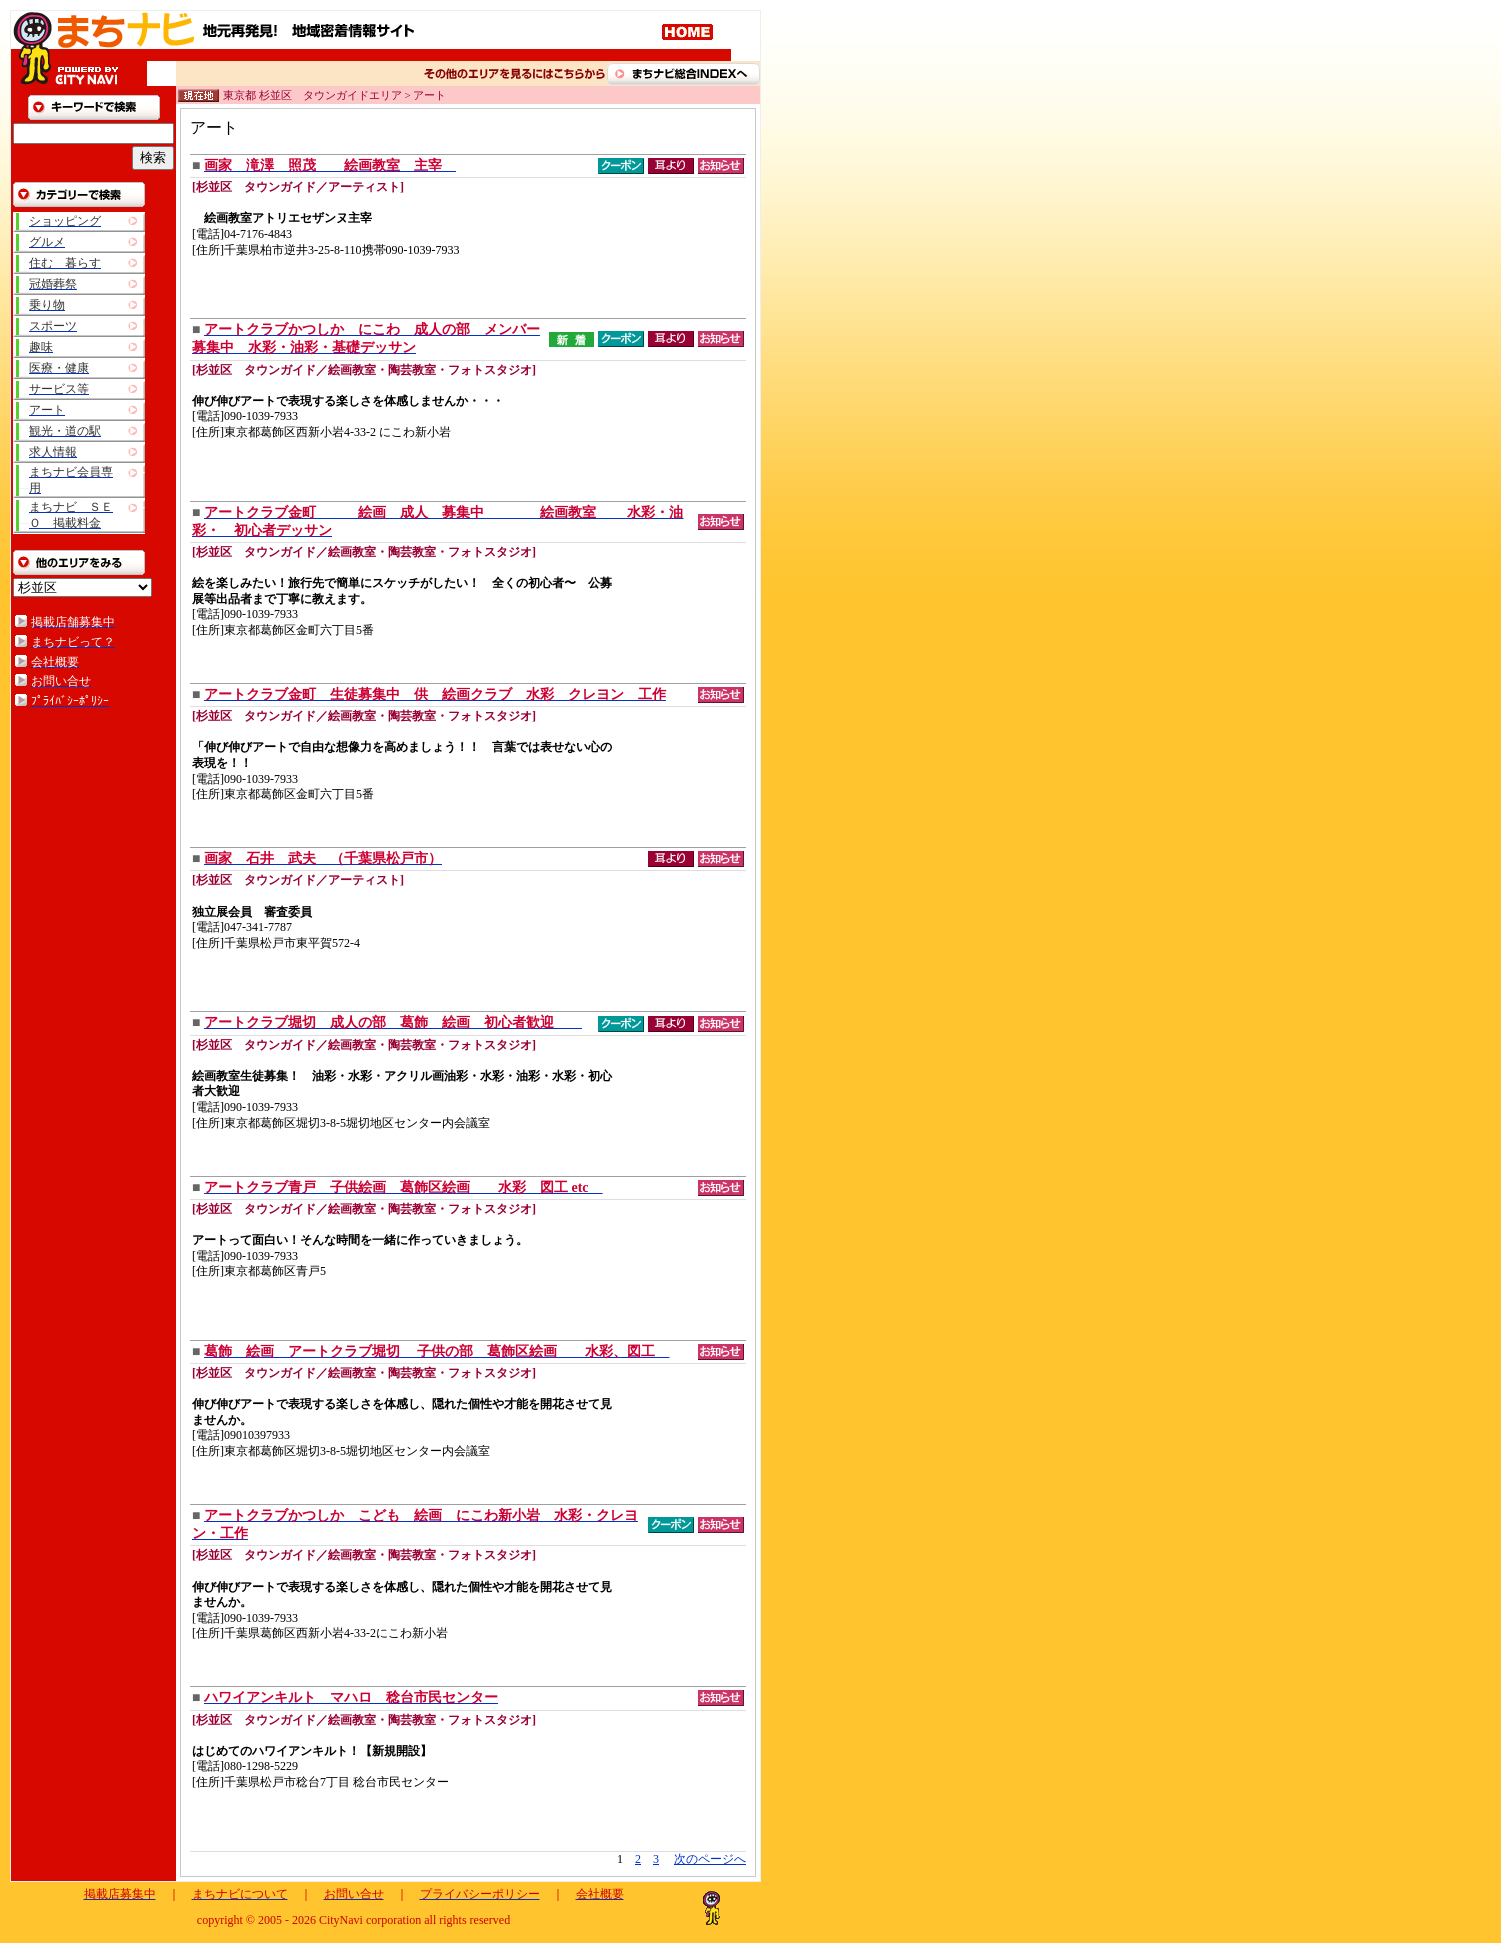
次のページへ (710, 1859)
